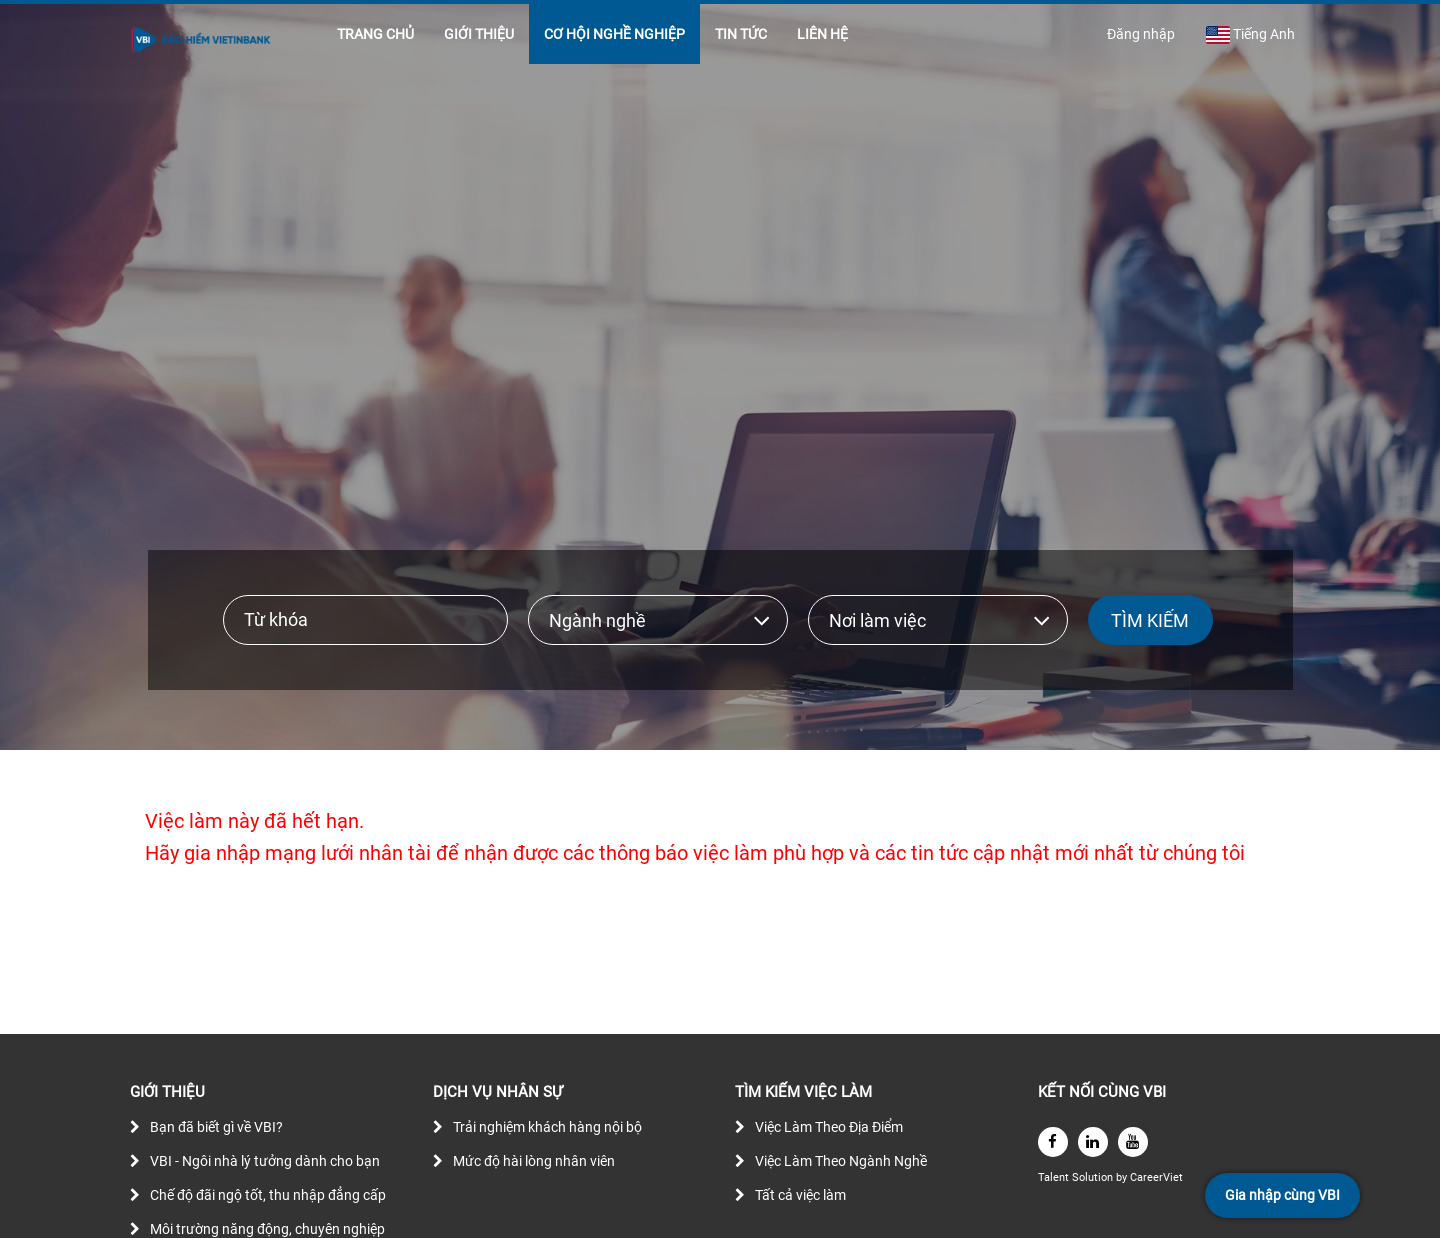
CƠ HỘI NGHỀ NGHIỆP (614, 34)
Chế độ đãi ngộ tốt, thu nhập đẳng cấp (268, 1195)
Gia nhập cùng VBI (1282, 1195)
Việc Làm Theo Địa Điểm (829, 1127)
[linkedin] (1093, 1142)
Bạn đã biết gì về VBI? (216, 1127)
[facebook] (1053, 1142)
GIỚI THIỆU (479, 34)
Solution (1094, 1177)
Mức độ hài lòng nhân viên (534, 1161)
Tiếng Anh (1250, 35)
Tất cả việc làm (800, 1195)
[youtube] (1133, 1142)
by (1123, 1177)
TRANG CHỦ (375, 34)
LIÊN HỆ (822, 34)
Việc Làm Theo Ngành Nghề (841, 1161)
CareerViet (1156, 1177)
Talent (1055, 1177)
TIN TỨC (741, 34)
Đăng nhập (1141, 34)
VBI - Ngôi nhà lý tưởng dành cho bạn (265, 1161)
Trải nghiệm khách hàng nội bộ (547, 1127)
